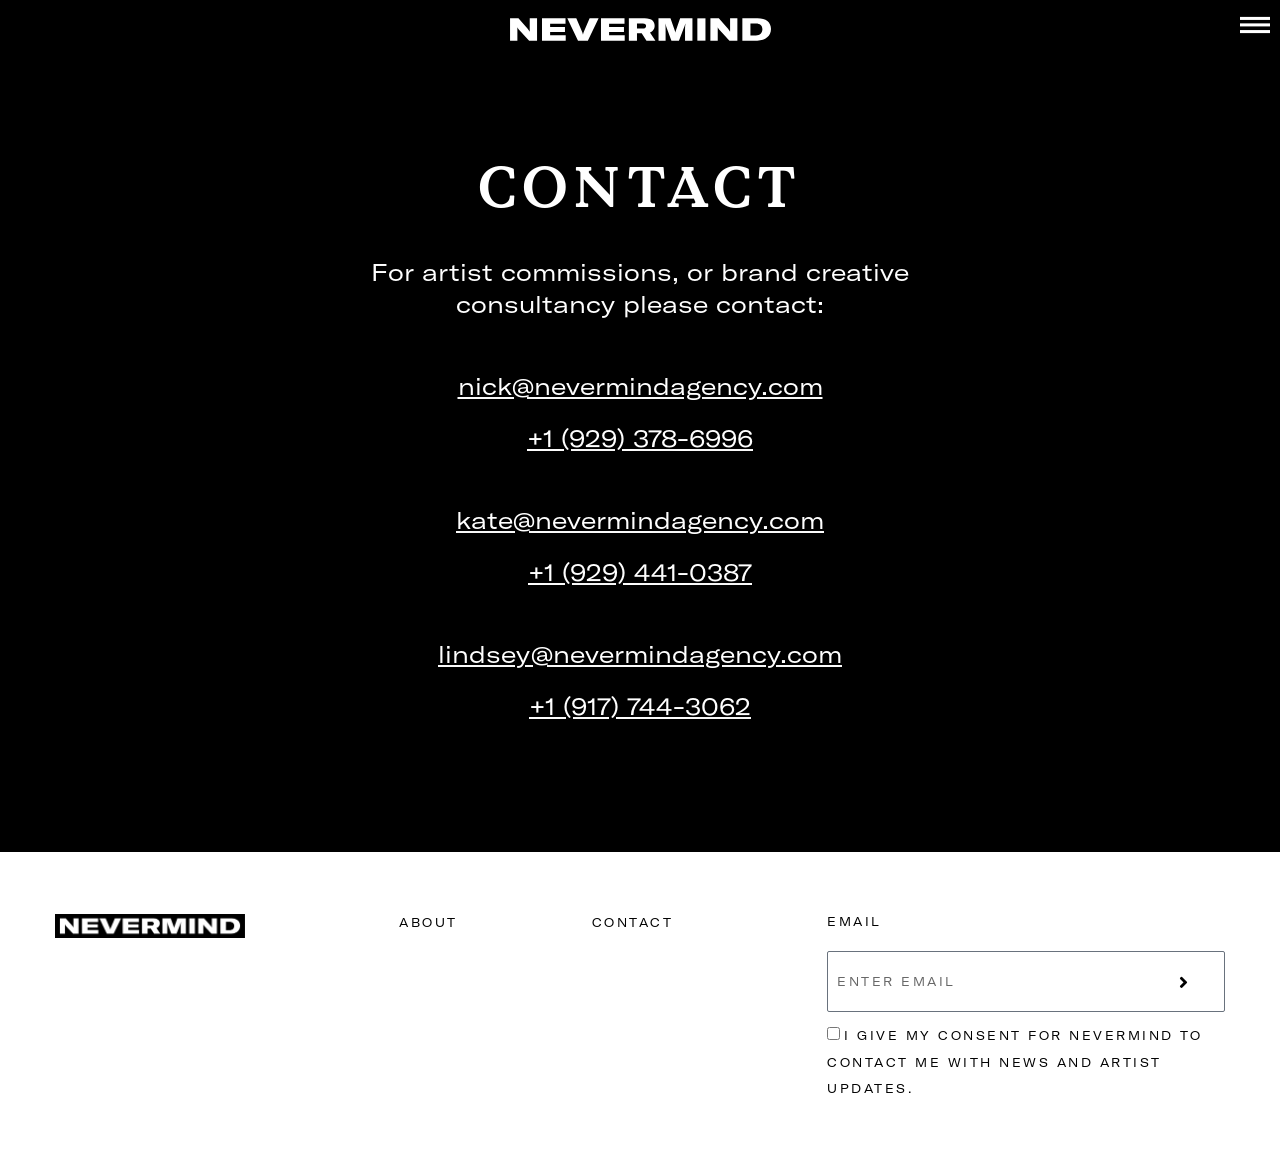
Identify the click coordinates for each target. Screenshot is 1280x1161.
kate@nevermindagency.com (640, 520)
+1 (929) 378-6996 (640, 438)
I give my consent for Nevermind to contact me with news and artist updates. (1014, 1062)
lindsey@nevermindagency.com (640, 654)
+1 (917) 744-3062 (640, 706)
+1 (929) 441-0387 (640, 572)
